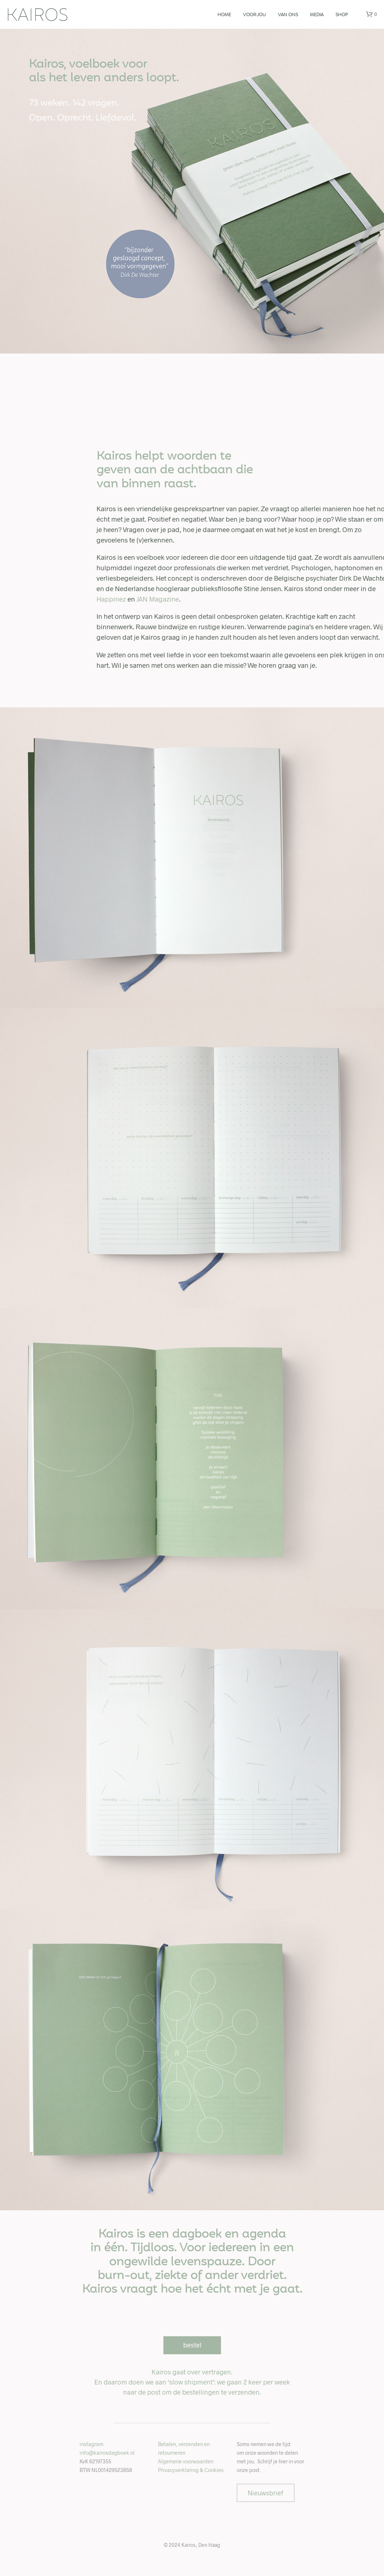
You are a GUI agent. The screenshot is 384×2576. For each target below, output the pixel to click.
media (317, 15)
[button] (371, 14)
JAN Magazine (157, 599)
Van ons (288, 15)
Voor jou (254, 15)
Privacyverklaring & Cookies (190, 2470)
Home (224, 15)
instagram (91, 2444)
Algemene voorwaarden (185, 2461)
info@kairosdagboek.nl (107, 2452)
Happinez (111, 599)
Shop (341, 15)
